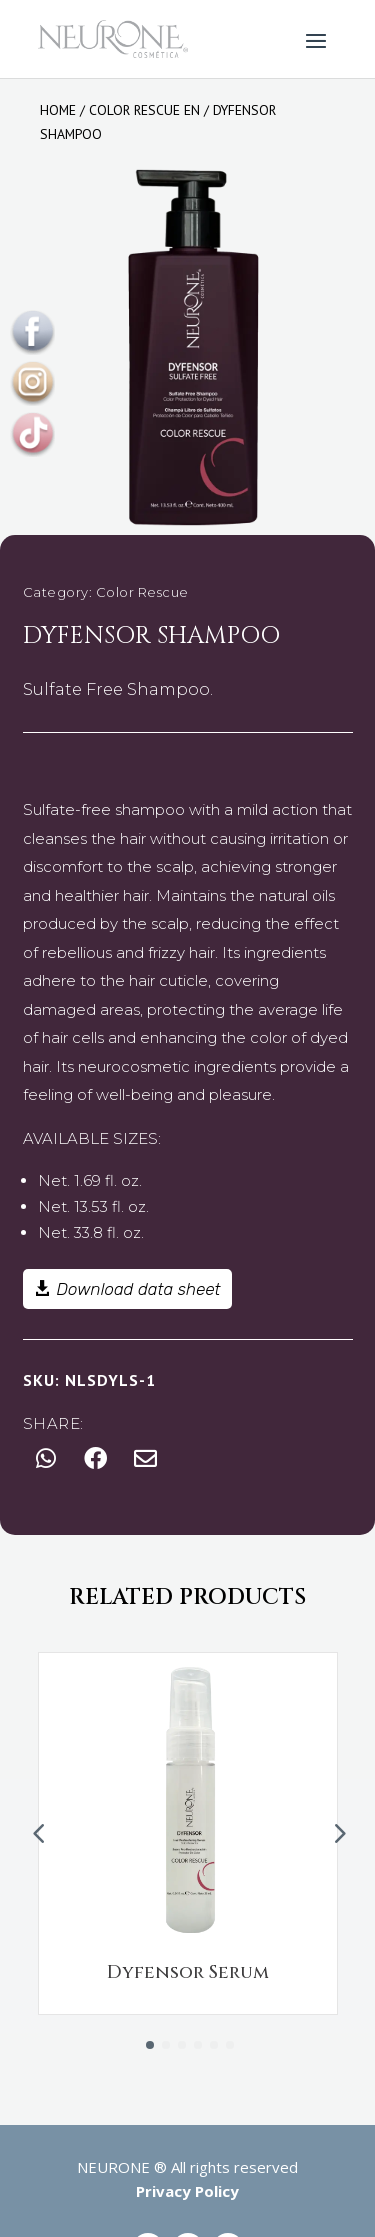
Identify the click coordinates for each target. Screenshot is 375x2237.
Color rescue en (144, 110)
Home (58, 110)
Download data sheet (139, 1289)
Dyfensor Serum (188, 1972)
